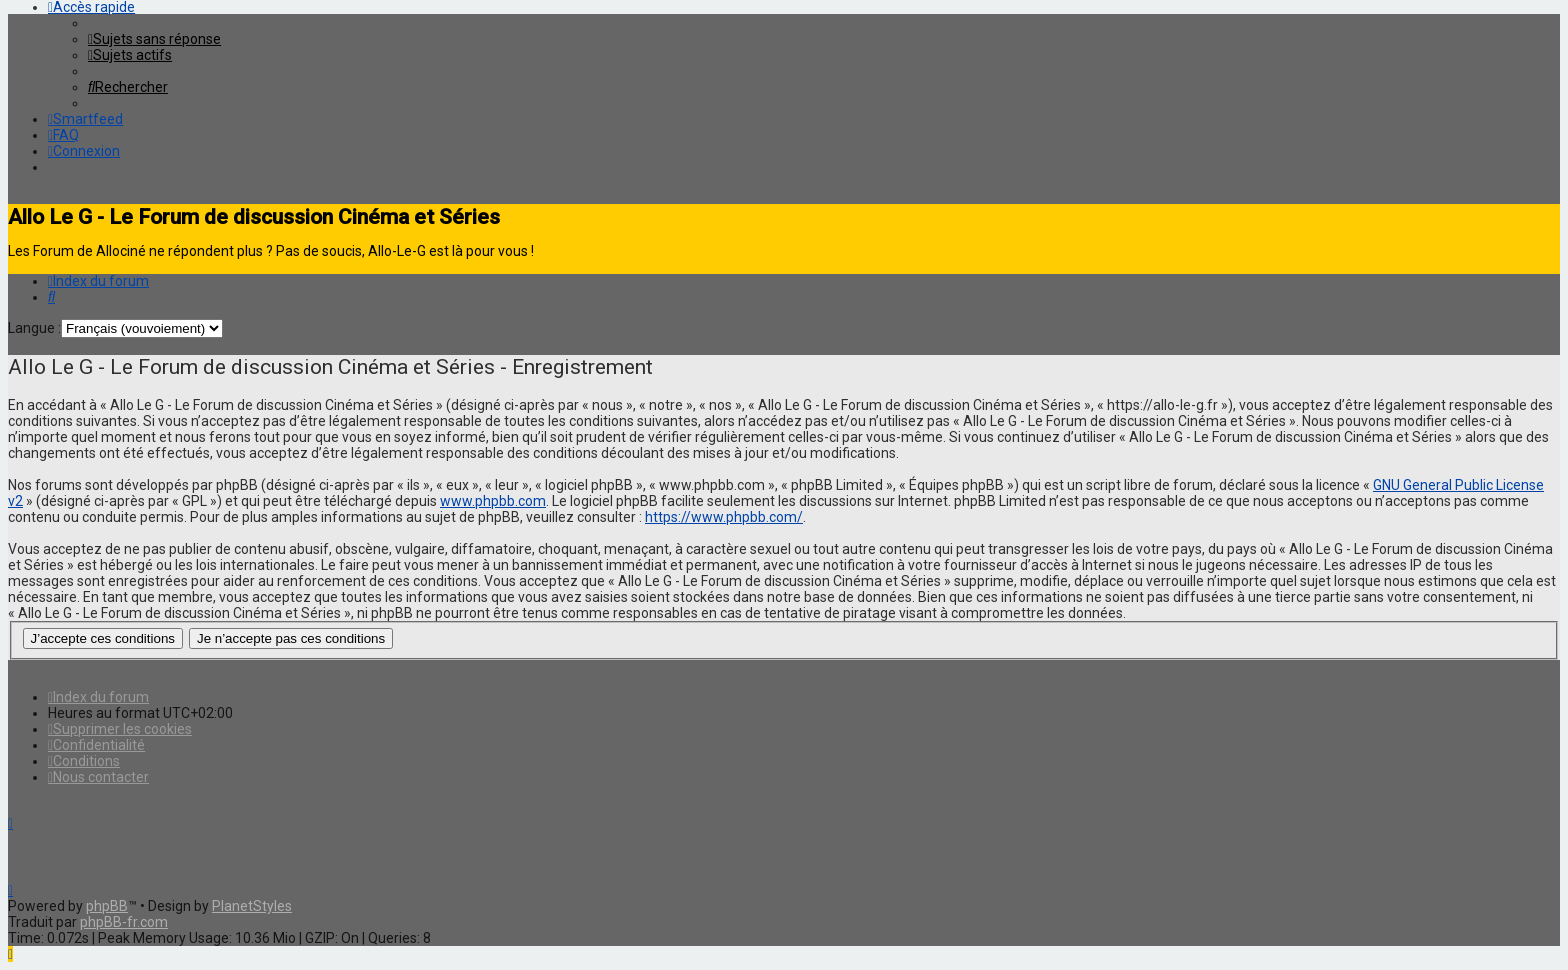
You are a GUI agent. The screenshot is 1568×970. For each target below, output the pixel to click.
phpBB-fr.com (124, 922)
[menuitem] (154, 39)
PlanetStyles (252, 906)
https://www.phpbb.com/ (724, 517)
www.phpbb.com (493, 501)
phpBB (107, 906)
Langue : (34, 328)
